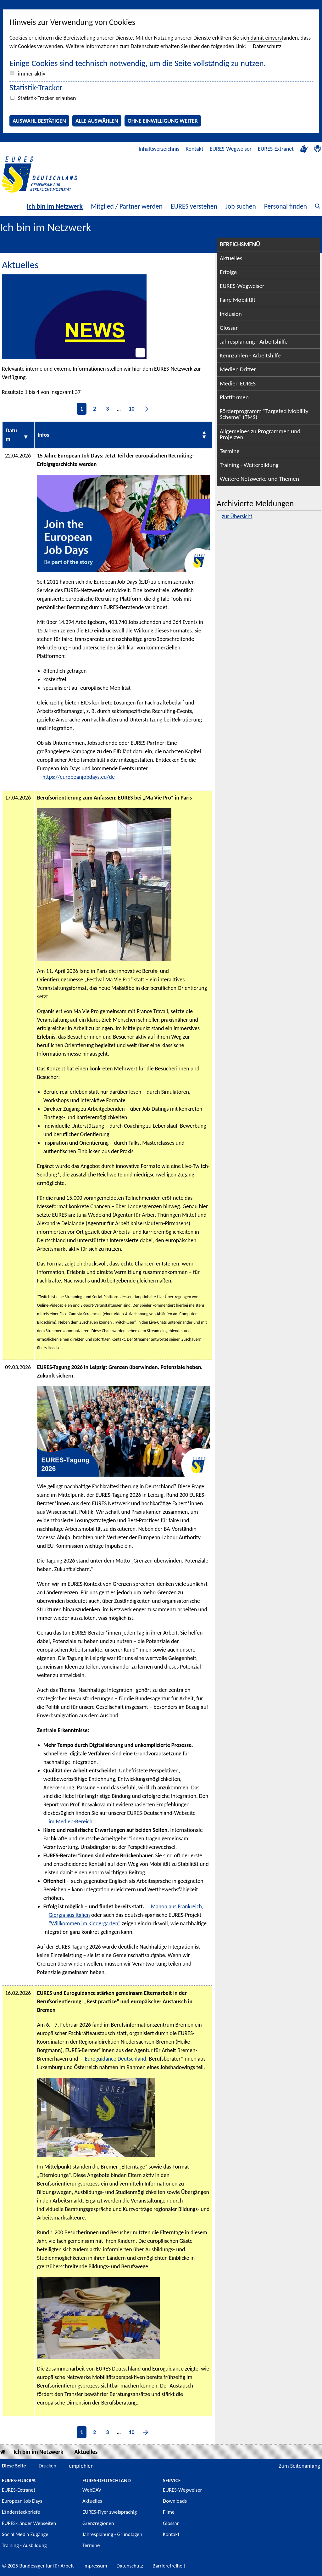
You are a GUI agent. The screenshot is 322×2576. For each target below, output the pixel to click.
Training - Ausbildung (24, 2545)
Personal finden (285, 206)
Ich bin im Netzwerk (55, 206)
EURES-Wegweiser (231, 148)
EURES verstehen (194, 206)
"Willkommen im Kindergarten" (84, 1923)
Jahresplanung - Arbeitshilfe (254, 341)
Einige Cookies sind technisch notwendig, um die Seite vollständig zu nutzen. (137, 63)
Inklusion (231, 313)
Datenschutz (267, 46)
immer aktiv (31, 73)
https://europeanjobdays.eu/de (78, 776)
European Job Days (22, 2501)
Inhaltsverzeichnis (159, 148)
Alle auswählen (96, 120)
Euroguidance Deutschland (115, 2058)
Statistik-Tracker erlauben (47, 98)
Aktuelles (231, 258)
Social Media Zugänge (25, 2534)
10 (131, 408)
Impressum (95, 2565)
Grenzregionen (98, 2523)
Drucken (47, 2465)
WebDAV (91, 2490)
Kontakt (194, 148)
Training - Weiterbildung (249, 465)
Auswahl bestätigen (39, 120)
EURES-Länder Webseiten (29, 2523)
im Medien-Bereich (70, 1821)
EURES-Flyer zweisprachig (109, 2512)
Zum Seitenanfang (299, 2465)
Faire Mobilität (238, 299)
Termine (230, 451)
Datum (11, 434)
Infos (43, 434)
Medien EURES (238, 383)
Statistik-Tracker (36, 87)
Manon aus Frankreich (176, 1906)
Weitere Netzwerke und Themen (259, 478)
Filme (169, 2512)
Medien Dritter (238, 369)
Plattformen (234, 397)
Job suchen (240, 206)
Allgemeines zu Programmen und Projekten (260, 434)
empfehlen (81, 2465)
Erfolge (228, 272)
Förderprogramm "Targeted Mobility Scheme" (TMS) (264, 414)
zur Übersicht (237, 516)
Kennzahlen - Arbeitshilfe (250, 355)
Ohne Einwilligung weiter (163, 120)
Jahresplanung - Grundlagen (112, 2534)
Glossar (229, 327)
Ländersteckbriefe (21, 2512)
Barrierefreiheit (169, 2565)
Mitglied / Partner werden (127, 206)
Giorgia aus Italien (69, 1914)
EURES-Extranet (276, 148)
